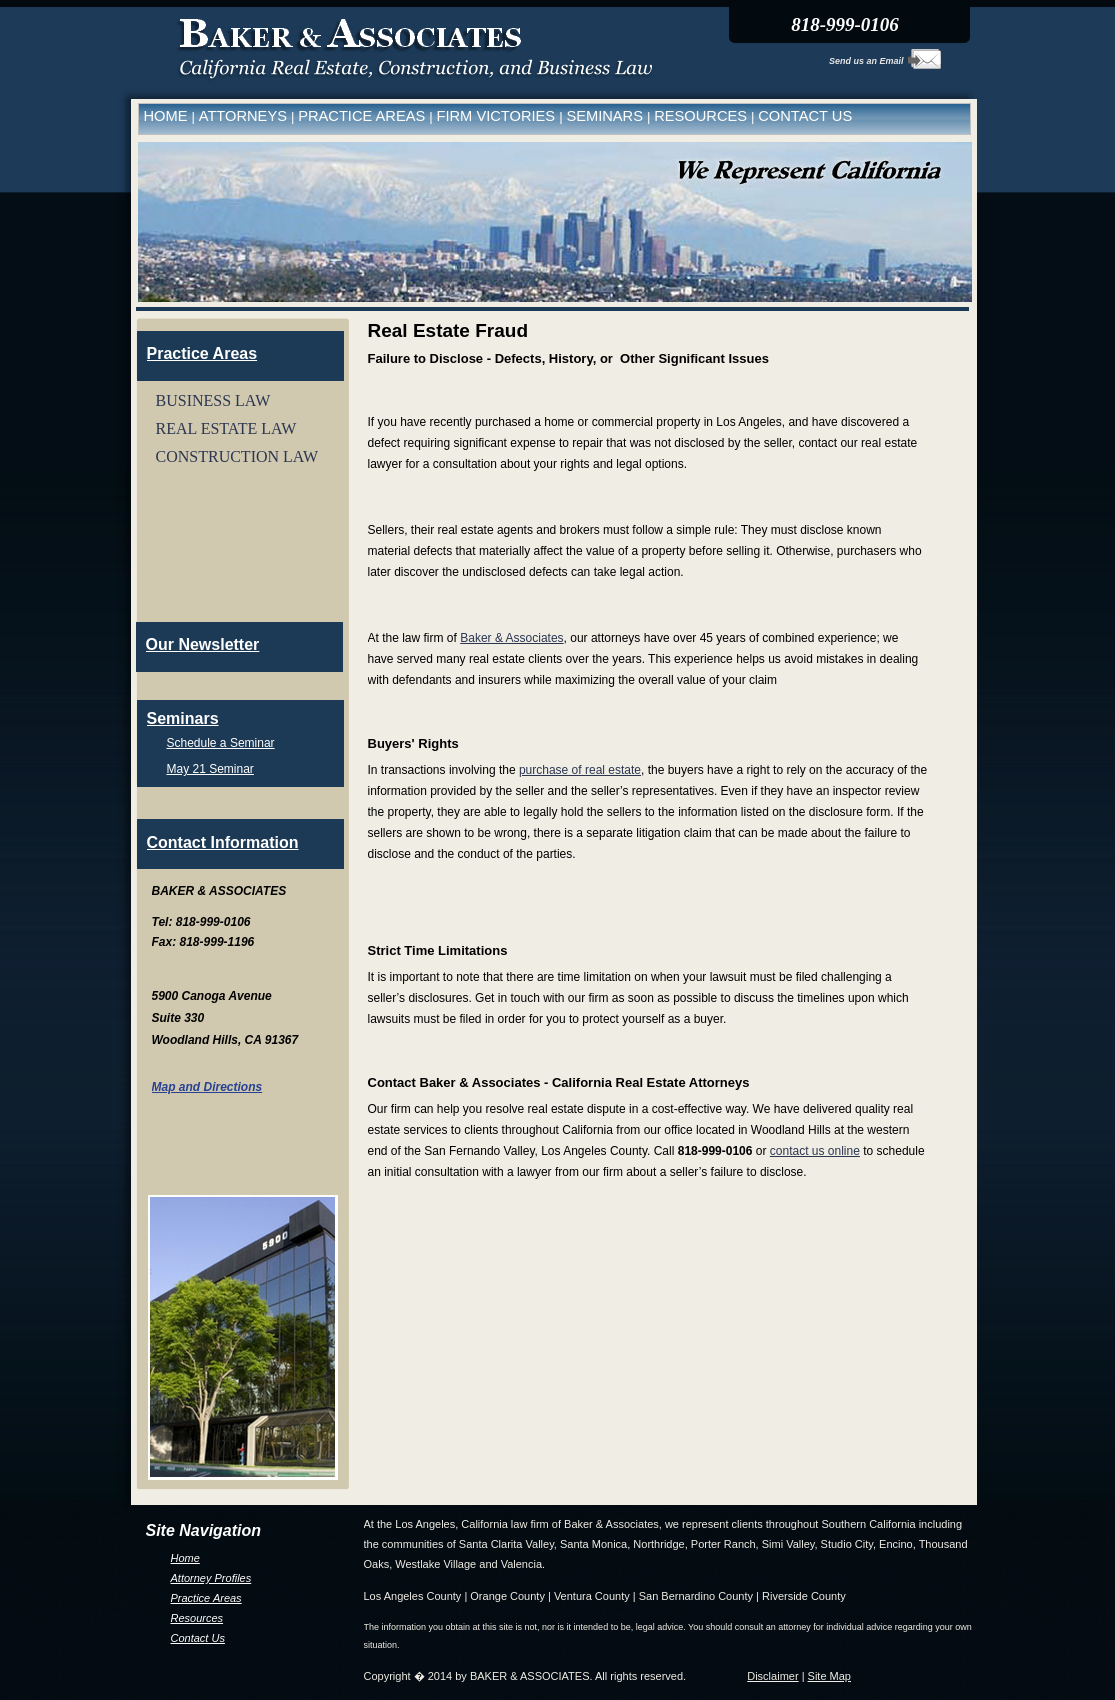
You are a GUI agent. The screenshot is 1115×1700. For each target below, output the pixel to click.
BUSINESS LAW (213, 400)
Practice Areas (206, 1598)
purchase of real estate (580, 770)
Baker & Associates (511, 638)
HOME (168, 116)
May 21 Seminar (210, 769)
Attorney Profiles (211, 1578)
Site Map (829, 1676)
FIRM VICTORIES (498, 116)
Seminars (183, 718)
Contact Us (198, 1638)
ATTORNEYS (245, 116)
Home (185, 1558)
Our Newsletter (203, 644)
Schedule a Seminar (221, 743)
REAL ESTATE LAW (226, 428)
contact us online (815, 1151)
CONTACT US (805, 116)
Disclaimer (772, 1676)
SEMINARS (606, 116)
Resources (197, 1618)
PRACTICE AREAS (363, 116)
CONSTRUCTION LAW (237, 456)
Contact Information (223, 842)
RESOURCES (702, 116)
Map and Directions (207, 1087)
